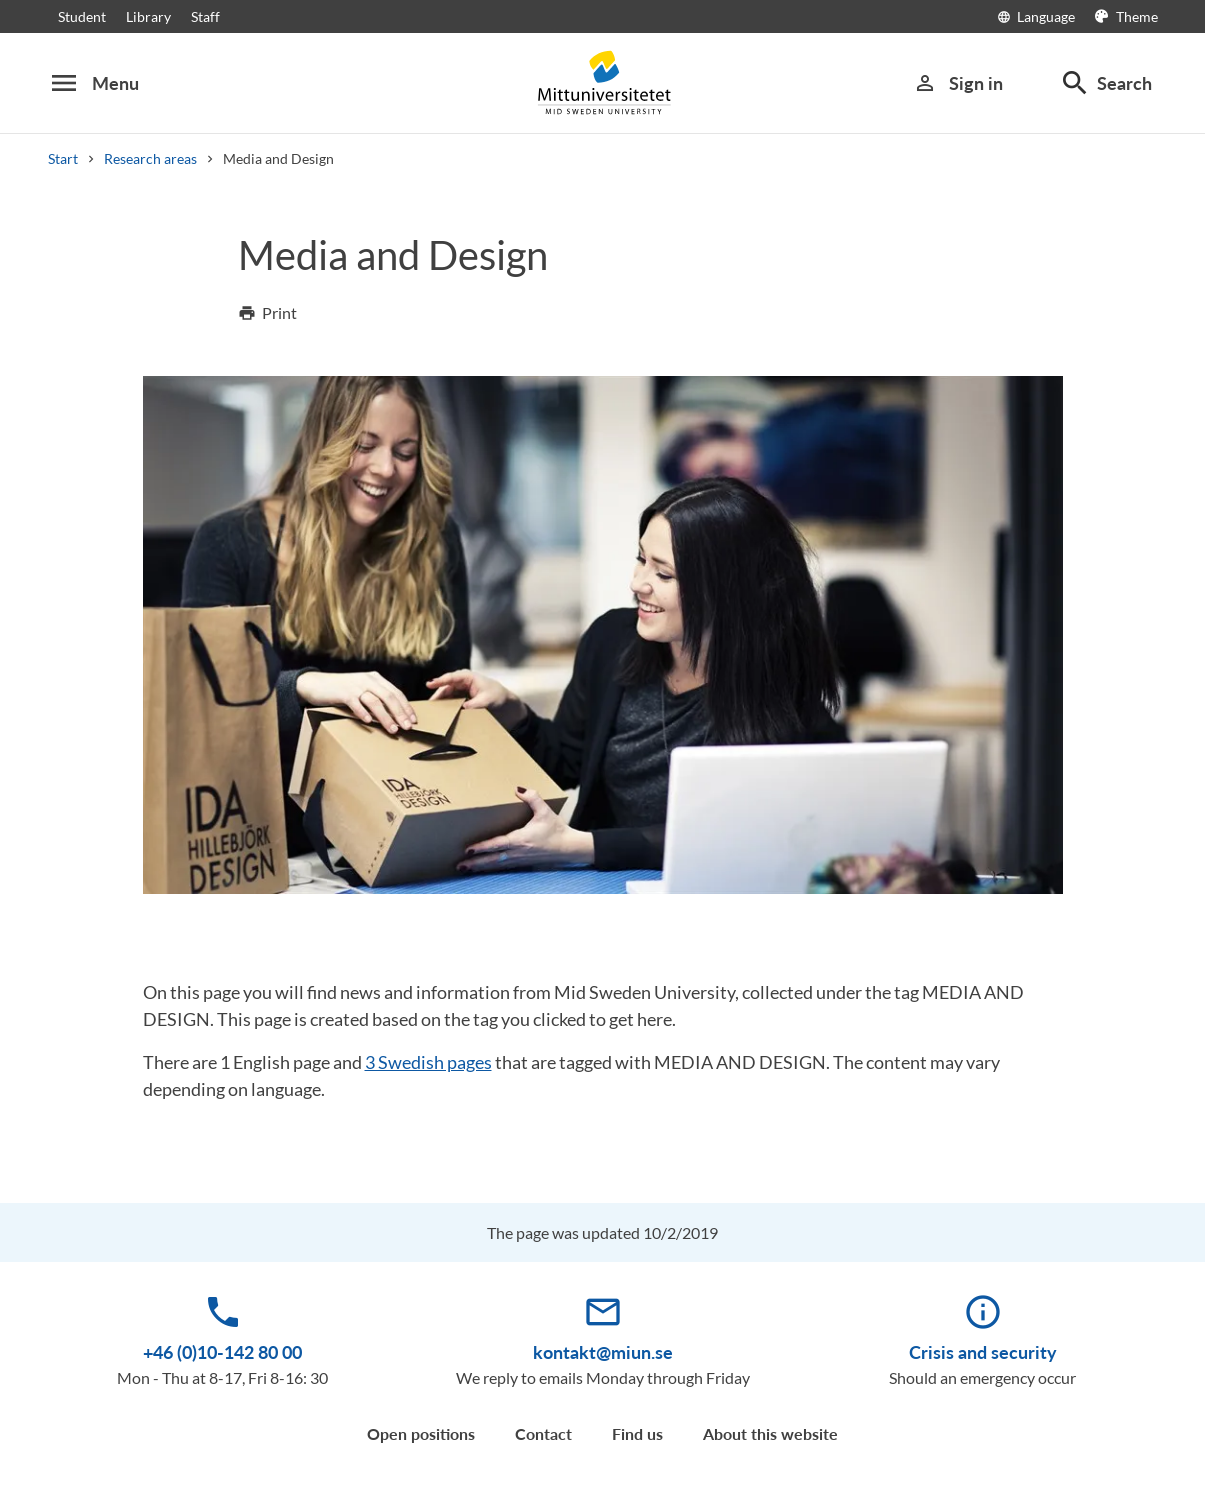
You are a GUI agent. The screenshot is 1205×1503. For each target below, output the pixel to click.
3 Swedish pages (428, 1062)
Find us (637, 1433)
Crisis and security (983, 1352)
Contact (543, 1433)
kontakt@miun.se (603, 1352)
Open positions (421, 1433)
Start (63, 158)
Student (82, 16)
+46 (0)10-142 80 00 (222, 1352)
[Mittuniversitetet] (603, 82)
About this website (770, 1433)
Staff (205, 16)
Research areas (150, 158)
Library (148, 16)
